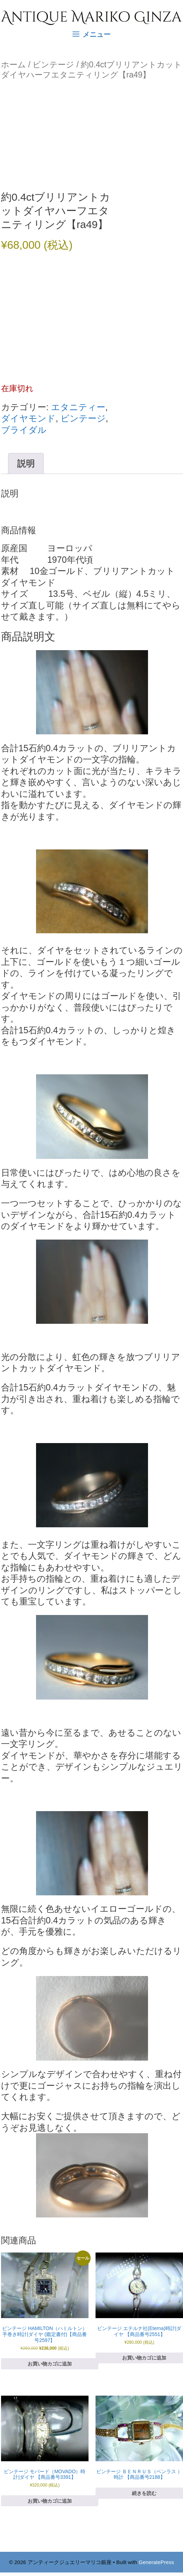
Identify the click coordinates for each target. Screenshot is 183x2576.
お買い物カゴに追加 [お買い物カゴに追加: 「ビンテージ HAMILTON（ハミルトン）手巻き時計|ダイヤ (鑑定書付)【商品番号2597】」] (50, 2364)
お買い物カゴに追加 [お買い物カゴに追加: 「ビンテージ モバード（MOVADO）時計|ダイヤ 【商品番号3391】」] (50, 2501)
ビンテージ (53, 64)
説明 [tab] (26, 463)
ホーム (13, 64)
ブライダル (24, 430)
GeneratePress (156, 2562)
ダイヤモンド (28, 418)
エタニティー (78, 407)
